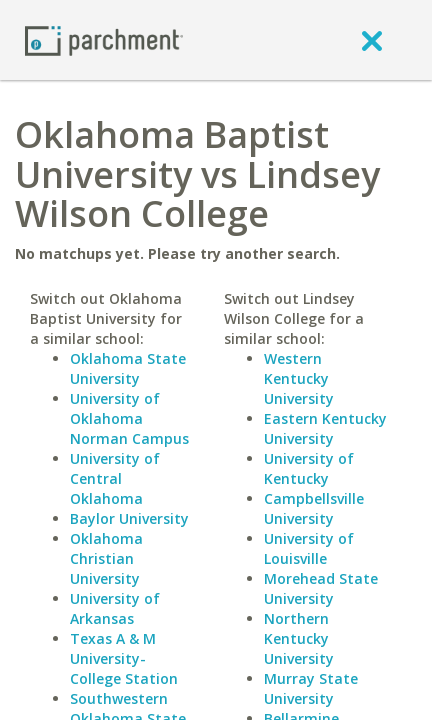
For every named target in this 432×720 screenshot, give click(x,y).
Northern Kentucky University (299, 638)
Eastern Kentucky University (325, 428)
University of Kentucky (309, 468)
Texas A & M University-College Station (124, 658)
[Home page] (104, 39)
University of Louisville (309, 548)
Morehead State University (321, 588)
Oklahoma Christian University (106, 558)
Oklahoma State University (128, 368)
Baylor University (129, 518)
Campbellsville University (314, 508)
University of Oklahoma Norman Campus (129, 418)
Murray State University (311, 688)
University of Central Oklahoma (115, 478)
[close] (372, 40)
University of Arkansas (115, 608)
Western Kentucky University (299, 378)
